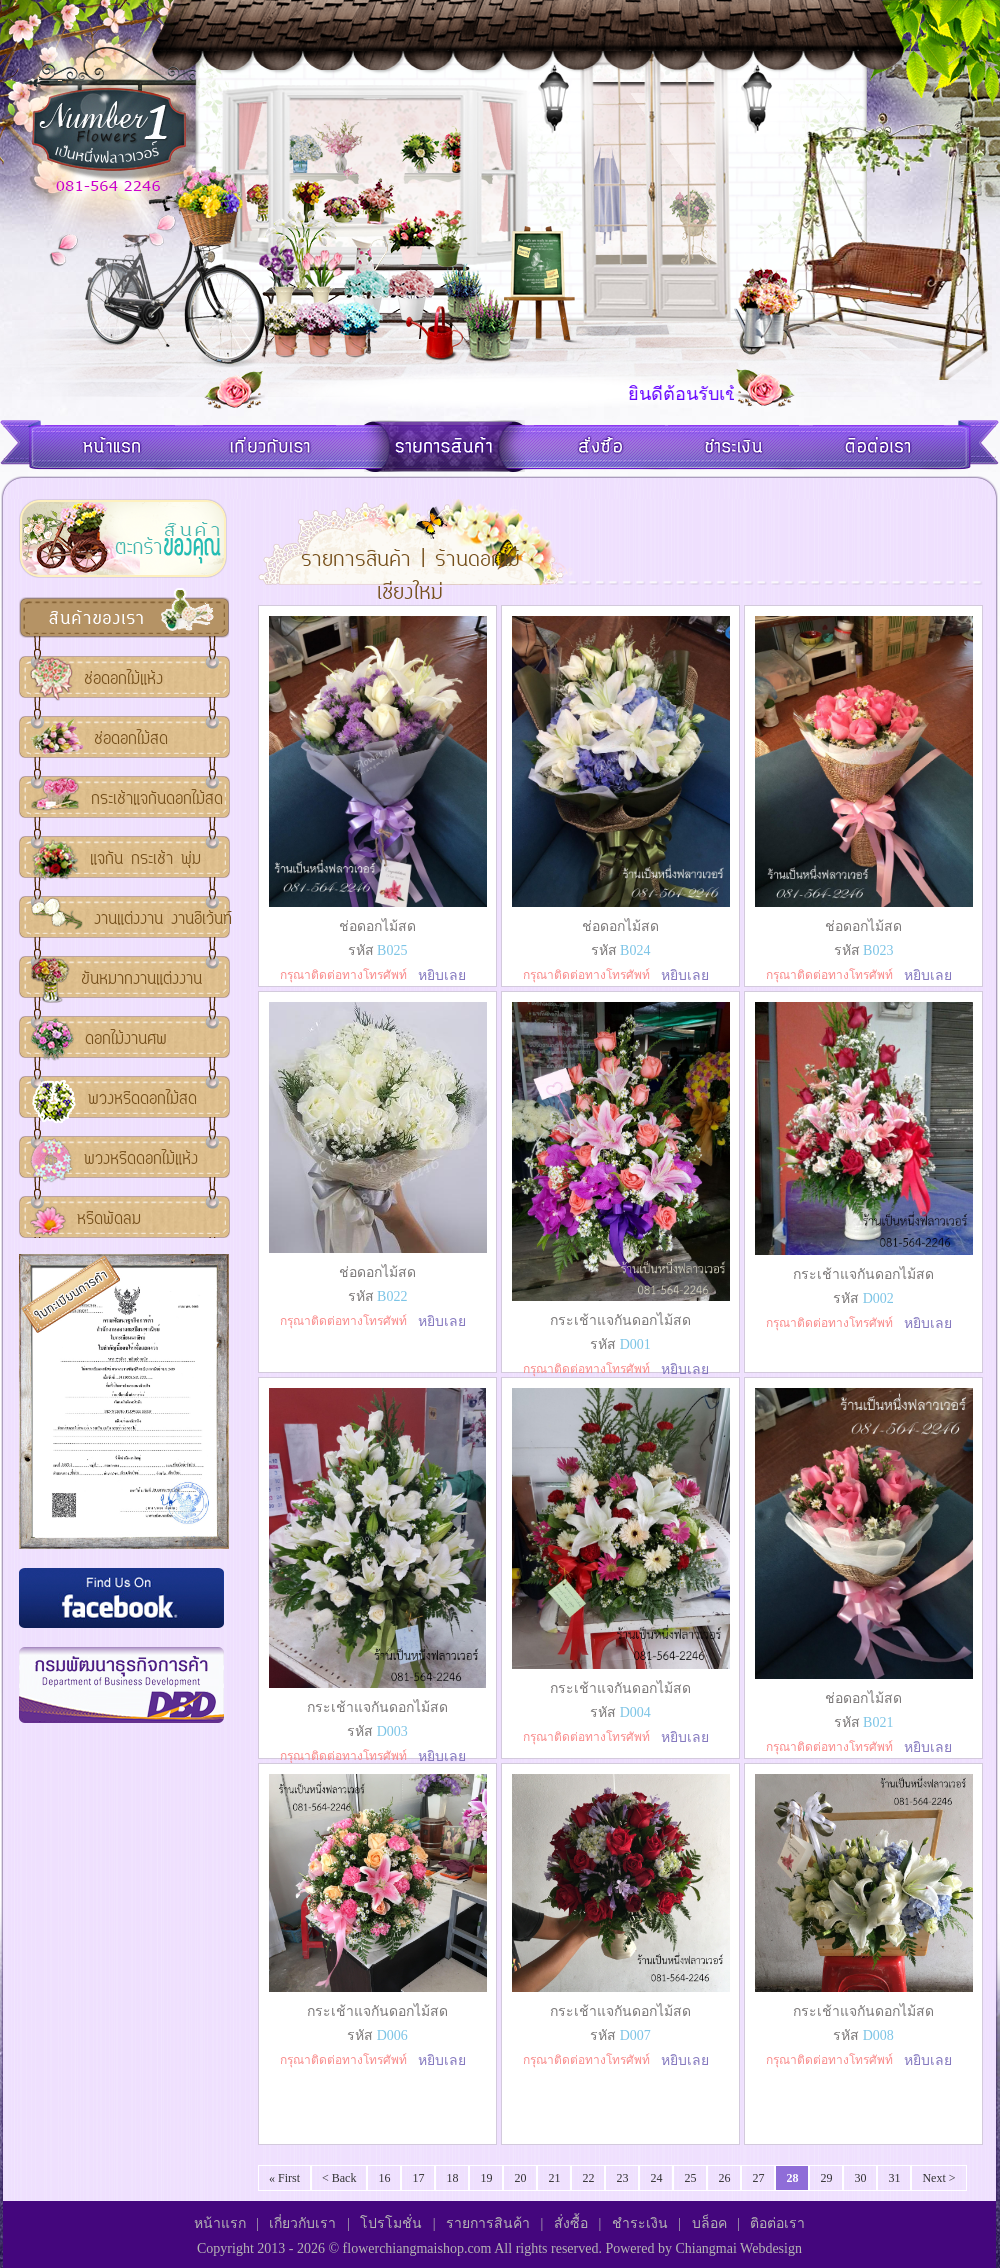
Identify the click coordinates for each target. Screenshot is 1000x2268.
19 (486, 2178)
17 (418, 2178)
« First (284, 2178)
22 (588, 2178)
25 (690, 2178)
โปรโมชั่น (391, 2223)
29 (826, 2178)
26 (724, 2178)
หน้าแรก (220, 2223)
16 (384, 2178)
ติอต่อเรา (777, 2223)
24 (656, 2178)
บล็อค (709, 2223)
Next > (938, 2178)
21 (554, 2178)
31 (894, 2178)
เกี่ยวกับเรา (302, 2223)
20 (520, 2178)
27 (758, 2178)
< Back (339, 2178)
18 (452, 2178)
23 (622, 2178)
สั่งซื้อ (571, 2223)
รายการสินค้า (488, 2223)
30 (860, 2178)
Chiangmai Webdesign (738, 2248)
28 (792, 2178)
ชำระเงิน (640, 2223)
